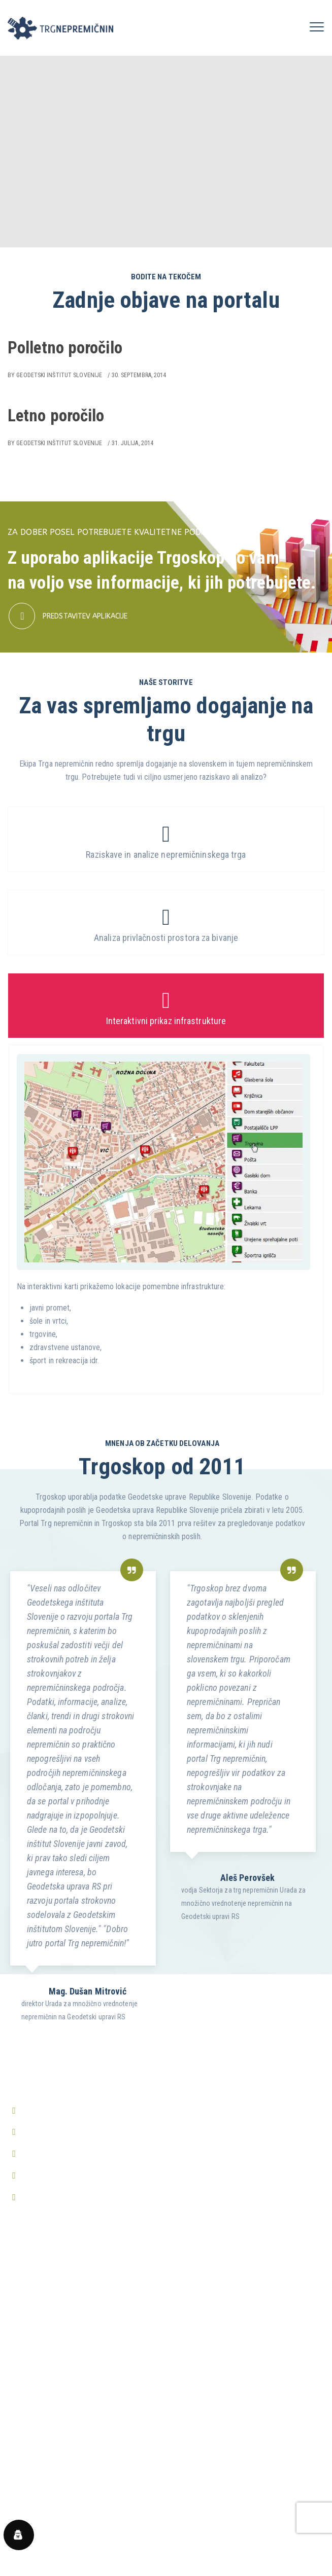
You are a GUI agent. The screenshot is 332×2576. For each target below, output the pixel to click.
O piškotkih (25, 2447)
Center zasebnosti (37, 2466)
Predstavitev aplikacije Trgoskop (60, 2288)
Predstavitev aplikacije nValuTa (58, 2327)
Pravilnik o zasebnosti (43, 2428)
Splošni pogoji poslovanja (48, 2408)
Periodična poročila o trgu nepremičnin (69, 2346)
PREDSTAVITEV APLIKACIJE (85, 616)
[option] (82, 1791)
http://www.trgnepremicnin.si (70, 2175)
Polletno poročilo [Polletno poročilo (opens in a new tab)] (65, 347)
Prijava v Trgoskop (38, 2307)
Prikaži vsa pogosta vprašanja (55, 2528)
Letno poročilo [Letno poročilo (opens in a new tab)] (56, 415)
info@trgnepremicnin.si (60, 2131)
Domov (19, 2269)
